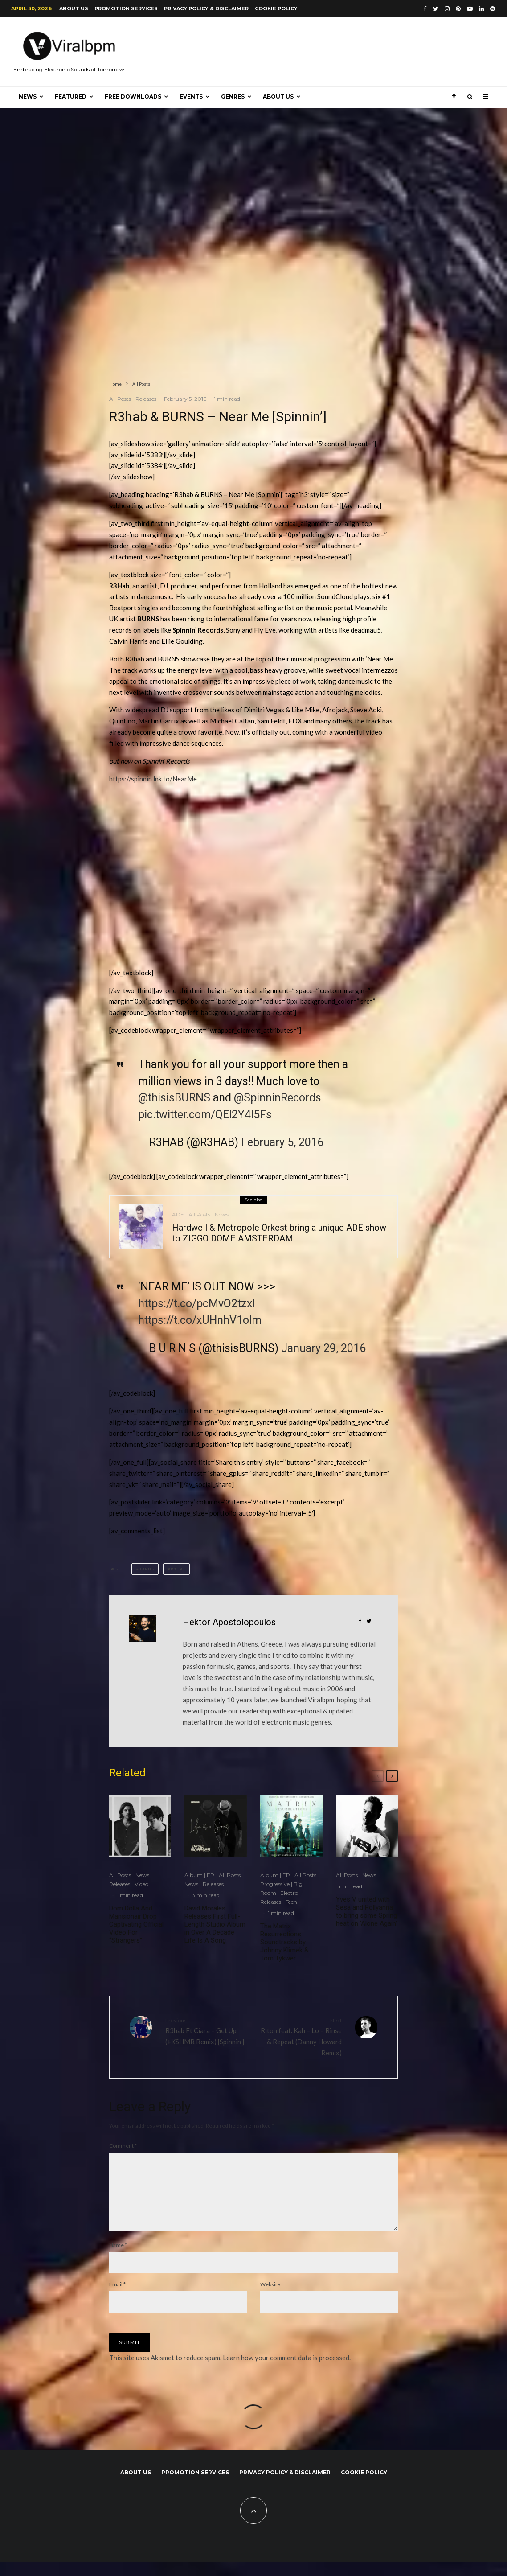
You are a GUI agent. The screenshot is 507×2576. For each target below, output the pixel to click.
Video (141, 1884)
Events (191, 96)
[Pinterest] (458, 8)
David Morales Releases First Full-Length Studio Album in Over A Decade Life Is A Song (214, 1924)
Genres (233, 96)
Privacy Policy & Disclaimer (206, 8)
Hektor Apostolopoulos (229, 1622)
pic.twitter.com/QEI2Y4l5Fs (205, 1114)
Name (118, 2259)
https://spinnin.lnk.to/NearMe (153, 779)
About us (73, 8)
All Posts (120, 398)
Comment (123, 2145)
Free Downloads (133, 96)
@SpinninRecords (277, 1097)
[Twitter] (436, 8)
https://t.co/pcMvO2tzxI (196, 1303)
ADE (178, 1219)
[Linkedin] (481, 8)
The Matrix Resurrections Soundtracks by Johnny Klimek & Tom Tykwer (284, 1942)
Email (117, 2298)
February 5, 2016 (282, 1142)
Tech (291, 1901)
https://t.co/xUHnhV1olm (200, 1320)
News (28, 96)
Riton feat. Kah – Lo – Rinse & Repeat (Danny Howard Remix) (301, 2036)
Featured (70, 96)
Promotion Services (126, 8)
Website (270, 2298)
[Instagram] (447, 8)
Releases (145, 398)
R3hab (178, 1569)
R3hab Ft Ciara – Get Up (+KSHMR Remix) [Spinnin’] (206, 2031)
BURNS (146, 1569)
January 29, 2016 (323, 1348)
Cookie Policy (276, 8)
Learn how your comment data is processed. (287, 2372)
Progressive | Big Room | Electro (281, 1888)
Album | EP (199, 1875)
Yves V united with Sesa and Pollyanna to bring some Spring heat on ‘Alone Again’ (366, 1911)
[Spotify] (492, 8)
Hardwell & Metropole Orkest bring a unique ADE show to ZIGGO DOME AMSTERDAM (279, 1238)
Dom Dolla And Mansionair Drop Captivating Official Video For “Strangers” (136, 1924)
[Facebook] (425, 8)
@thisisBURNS (174, 1097)
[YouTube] (470, 8)
